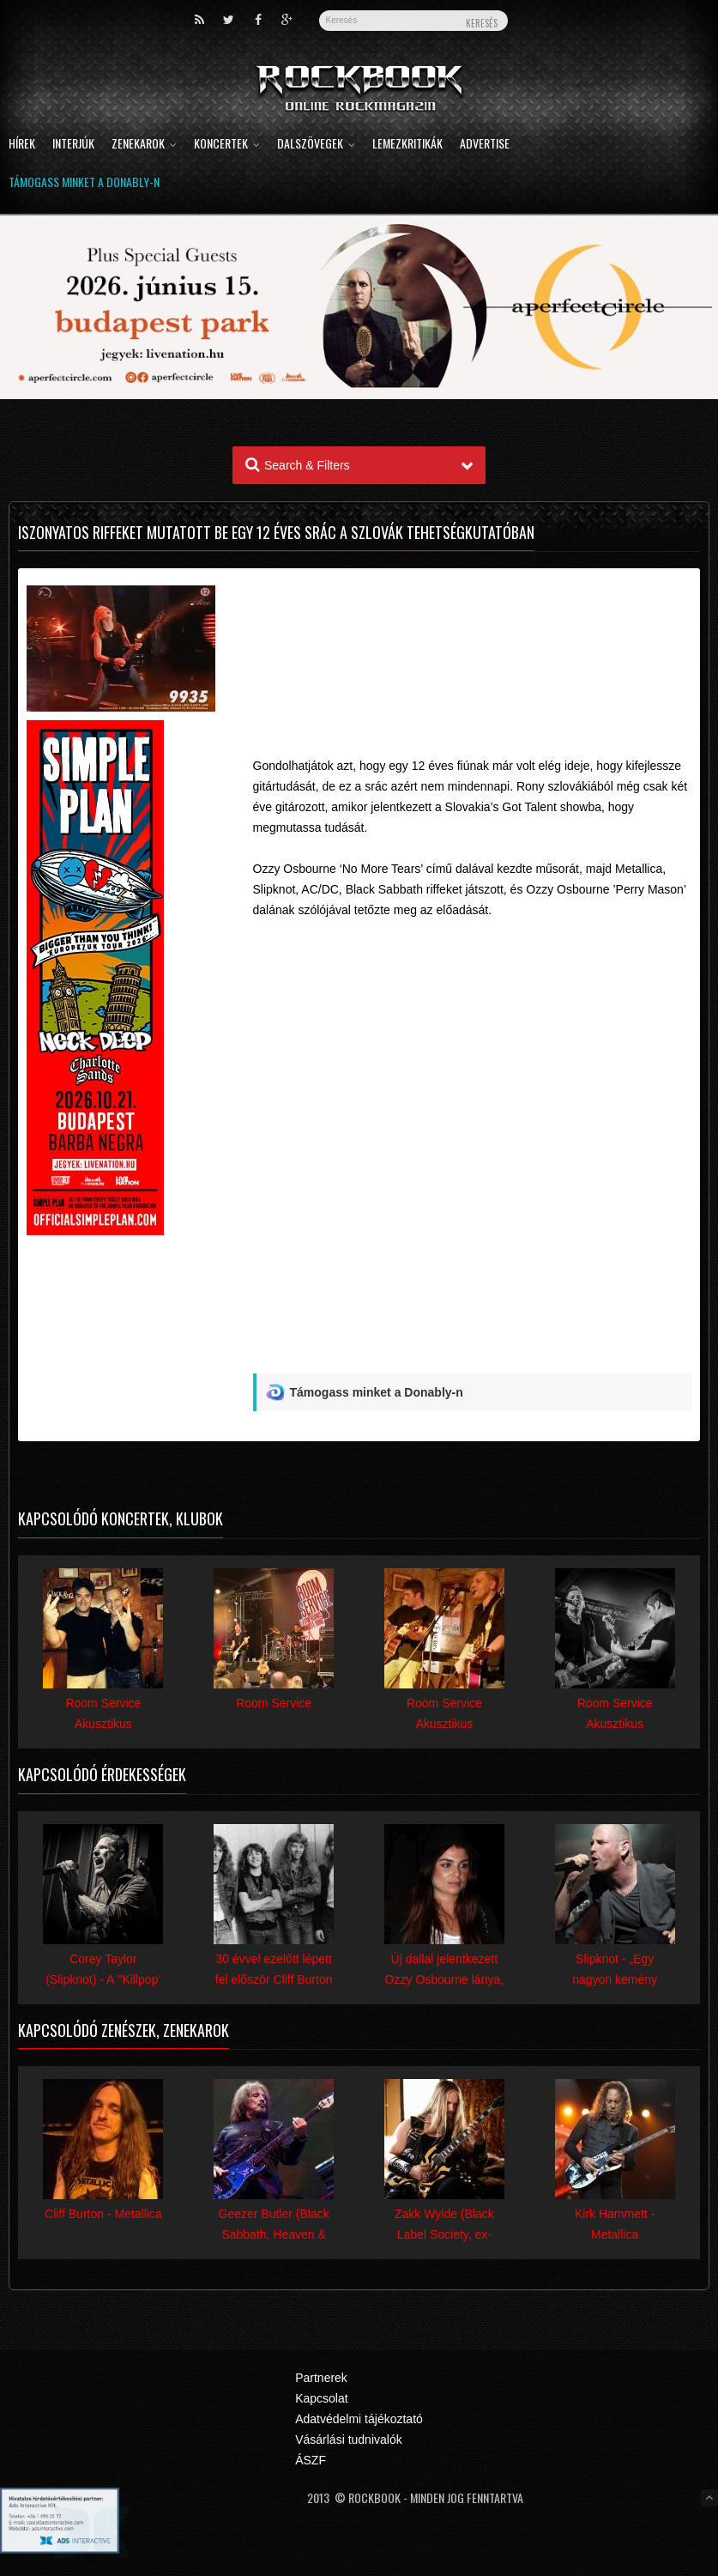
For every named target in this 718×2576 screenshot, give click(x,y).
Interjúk (73, 144)
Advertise (485, 144)
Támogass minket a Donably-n (84, 183)
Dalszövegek (316, 144)
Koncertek (227, 144)
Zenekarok (144, 144)
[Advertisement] (472, 637)
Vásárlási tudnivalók (348, 2439)
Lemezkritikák (407, 144)
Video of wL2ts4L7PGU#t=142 (472, 1108)
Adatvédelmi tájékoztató (359, 2419)
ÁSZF (310, 2460)
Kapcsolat (321, 2398)
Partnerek (321, 2378)
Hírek (22, 144)
